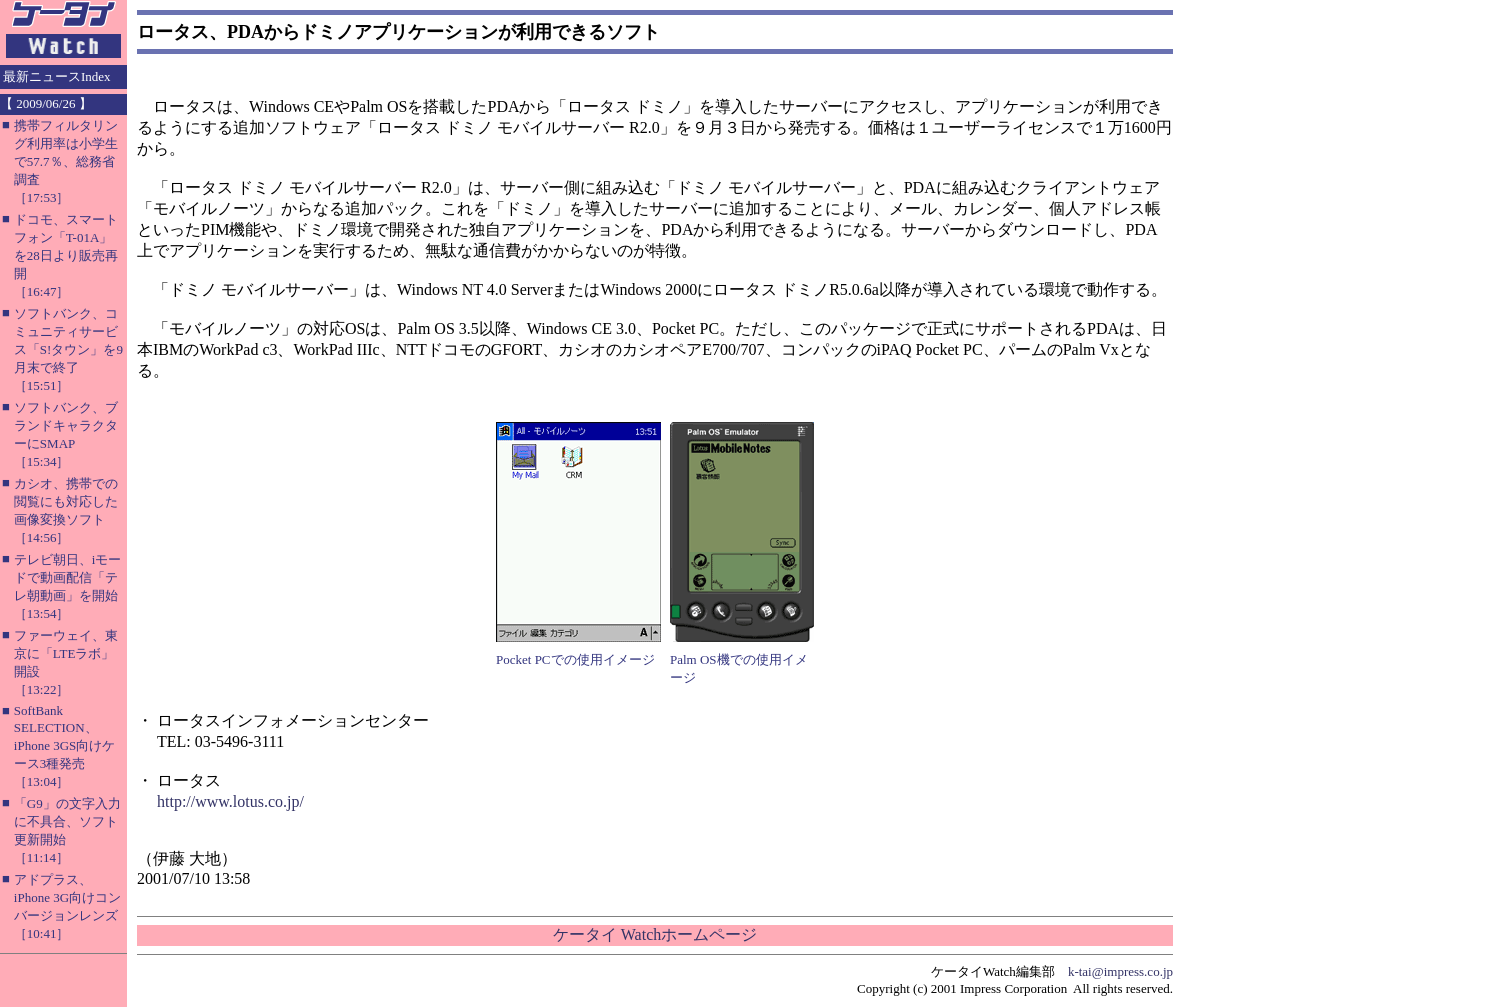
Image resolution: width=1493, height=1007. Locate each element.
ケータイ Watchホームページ (655, 934)
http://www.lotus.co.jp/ (230, 801)
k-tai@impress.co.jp (1120, 971)
